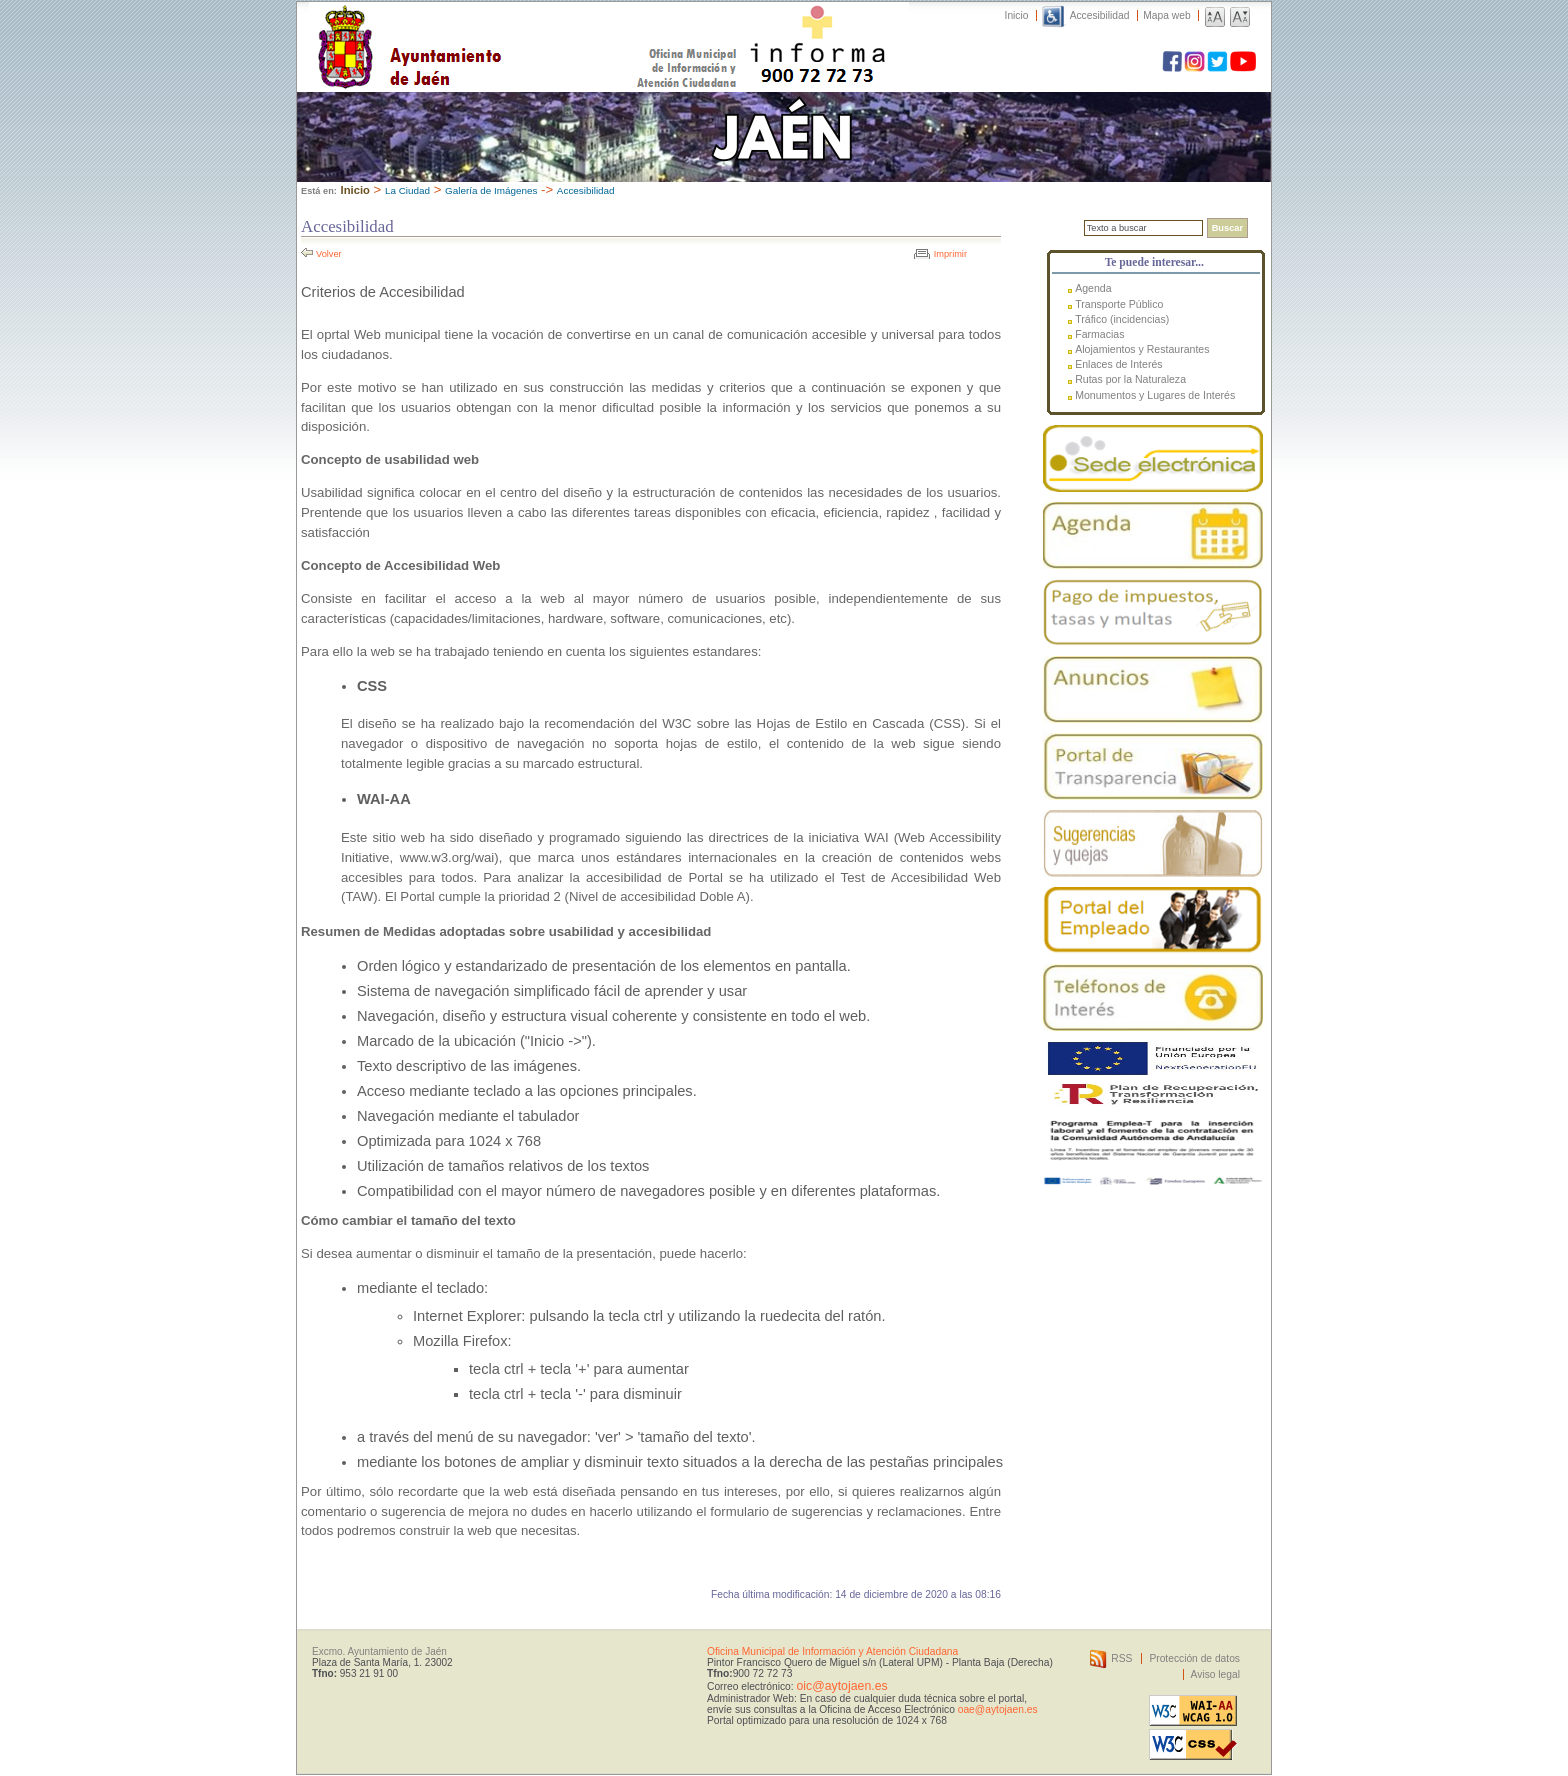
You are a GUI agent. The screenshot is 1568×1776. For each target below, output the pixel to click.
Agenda (1093, 288)
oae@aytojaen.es (998, 1709)
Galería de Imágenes (491, 190)
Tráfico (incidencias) (1122, 319)
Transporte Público (1119, 304)
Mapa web (1166, 15)
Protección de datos (1194, 1658)
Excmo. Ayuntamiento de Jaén (379, 1651)
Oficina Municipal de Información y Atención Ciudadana (832, 1651)
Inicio (1017, 15)
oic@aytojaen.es (841, 1686)
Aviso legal (1215, 1674)
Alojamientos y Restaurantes (1142, 349)
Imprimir (950, 254)
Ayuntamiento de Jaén (496, 27)
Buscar (1227, 228)
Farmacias (1099, 334)
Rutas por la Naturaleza (1130, 379)
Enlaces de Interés (1118, 364)
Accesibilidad (1100, 15)
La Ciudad (407, 190)
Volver (329, 254)
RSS (1121, 1658)
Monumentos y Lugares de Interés (1155, 395)
